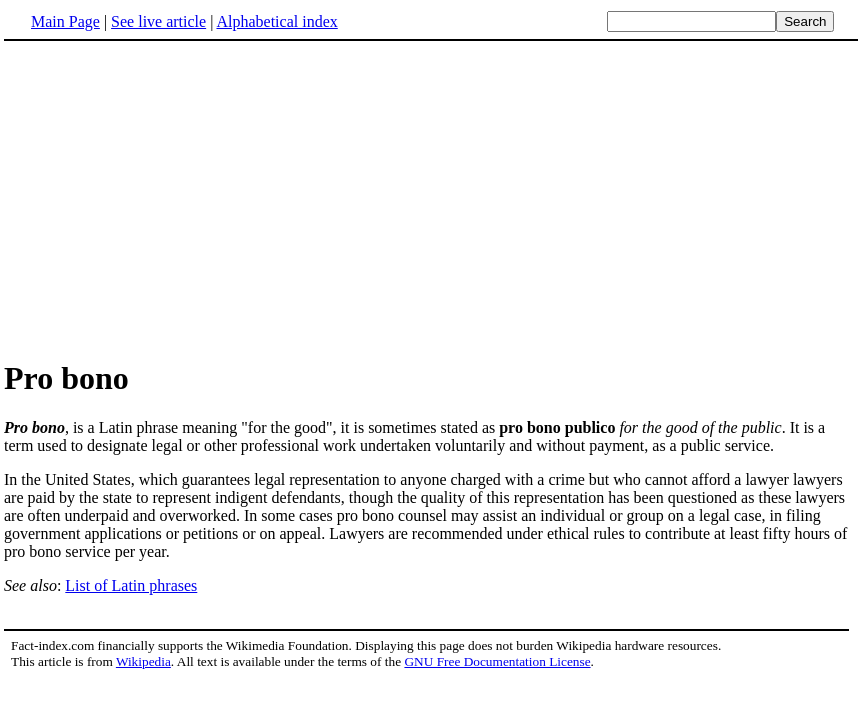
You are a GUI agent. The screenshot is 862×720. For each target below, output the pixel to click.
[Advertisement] (172, 199)
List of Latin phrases (131, 585)
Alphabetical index (276, 21)
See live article (158, 21)
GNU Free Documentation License (497, 661)
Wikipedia (143, 661)
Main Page (65, 21)
